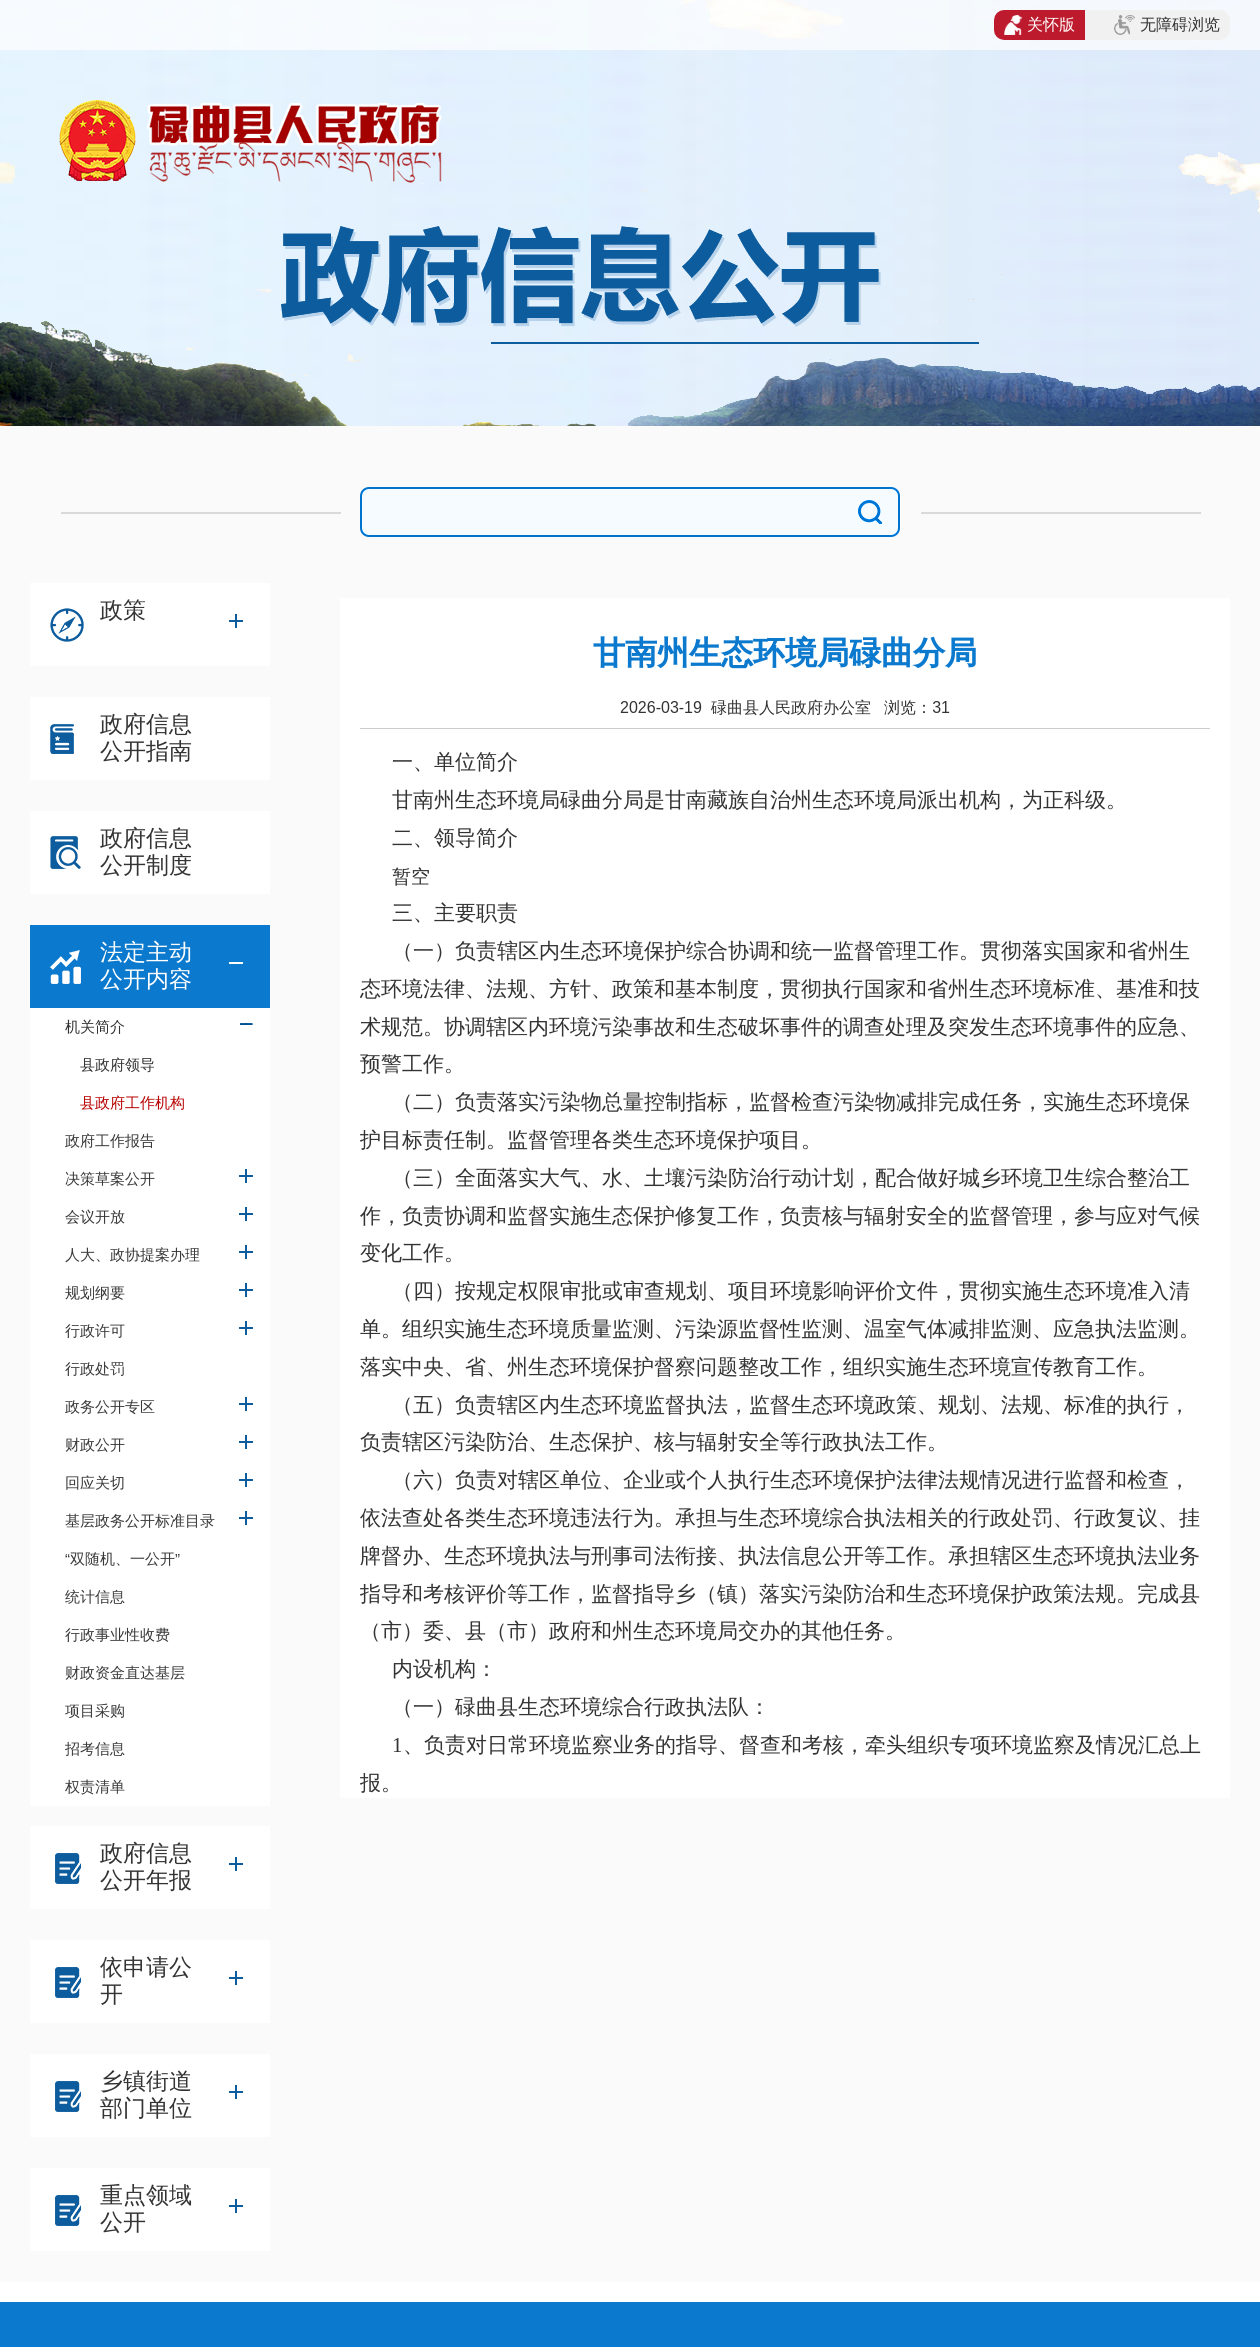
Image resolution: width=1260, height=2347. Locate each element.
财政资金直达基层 (125, 1672)
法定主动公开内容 (146, 965)
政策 (123, 610)
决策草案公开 (110, 1178)
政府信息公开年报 (146, 1866)
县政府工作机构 (132, 1102)
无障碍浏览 (1167, 25)
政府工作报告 (110, 1140)
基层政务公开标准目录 (140, 1520)
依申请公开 (146, 1980)
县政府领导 (117, 1064)
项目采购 (95, 1710)
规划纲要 (95, 1292)
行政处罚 (95, 1368)
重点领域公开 (146, 2208)
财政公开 (95, 1444)
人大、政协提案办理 (132, 1254)
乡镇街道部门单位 (146, 2094)
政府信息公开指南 (146, 737)
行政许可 (95, 1330)
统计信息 (95, 1596)
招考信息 (95, 1748)
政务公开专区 (110, 1406)
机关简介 (95, 1026)
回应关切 (95, 1482)
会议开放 (95, 1216)
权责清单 (95, 1786)
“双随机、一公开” (122, 1558)
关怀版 (1039, 25)
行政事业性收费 (117, 1634)
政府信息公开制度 (146, 851)
